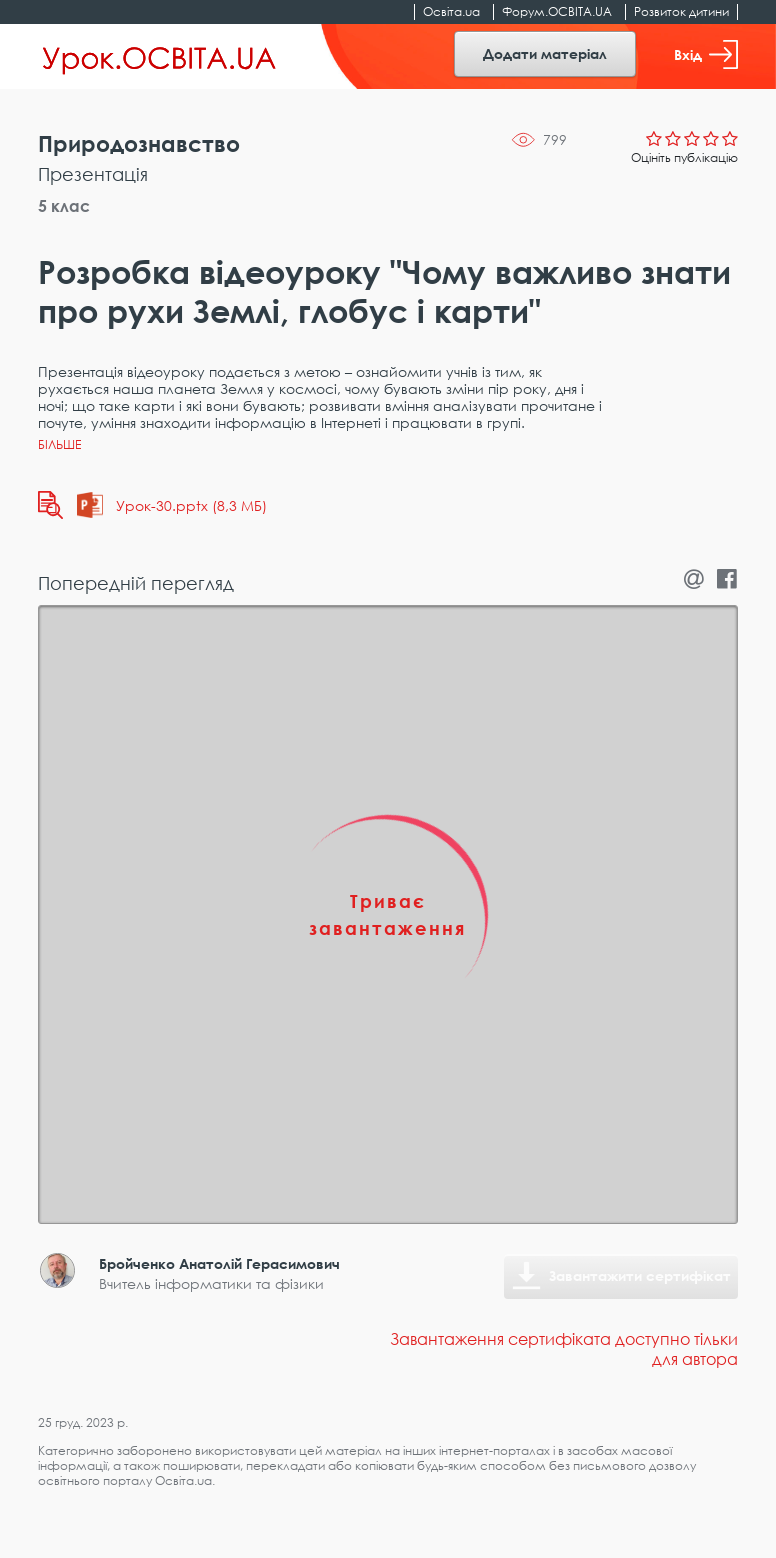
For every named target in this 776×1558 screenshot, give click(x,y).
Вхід (706, 54)
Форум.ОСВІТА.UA (557, 11)
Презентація (93, 174)
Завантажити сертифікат (640, 1275)
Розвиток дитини (681, 11)
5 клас (64, 206)
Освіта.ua (451, 11)
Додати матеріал (545, 53)
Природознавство (139, 143)
